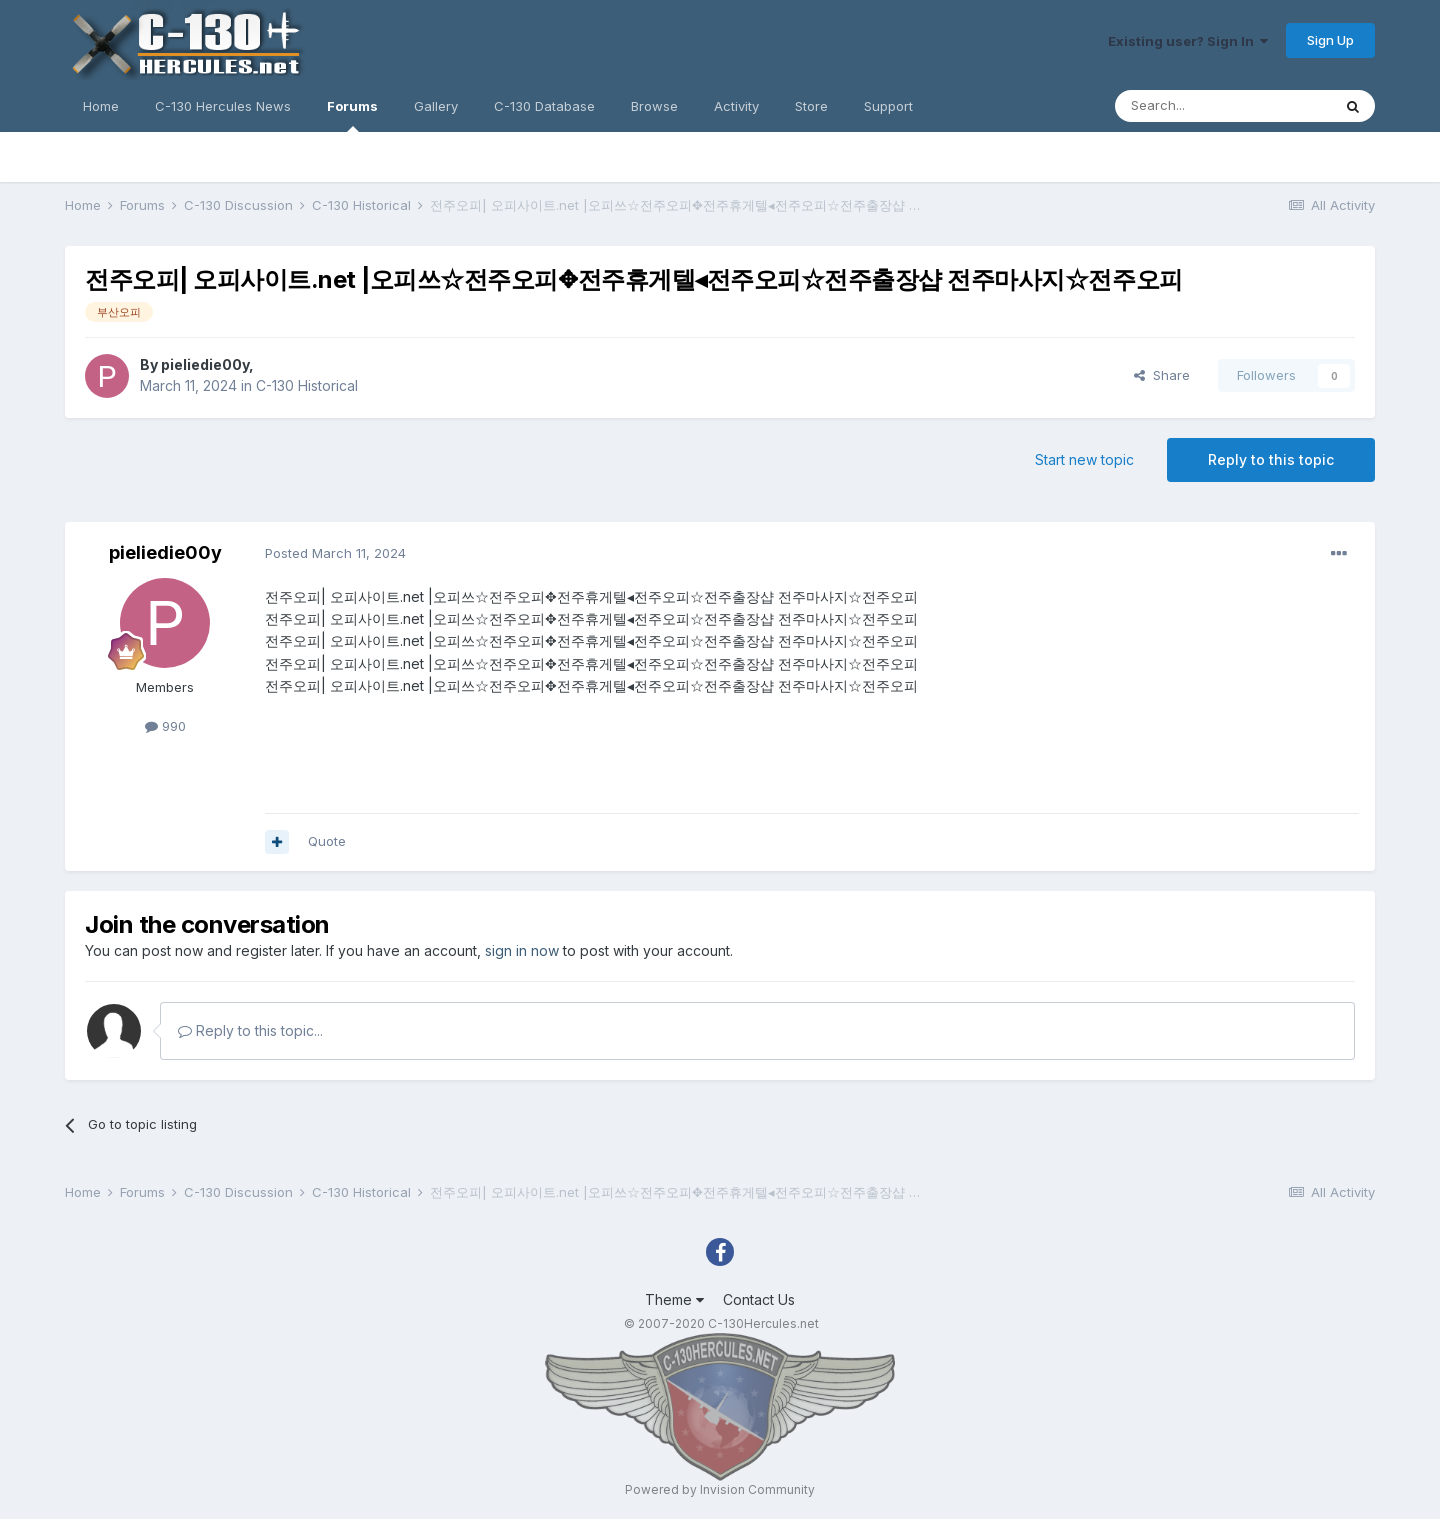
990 (165, 726)
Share (1162, 375)
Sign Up (1330, 40)
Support (888, 106)
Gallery (436, 106)
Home (101, 106)
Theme (674, 1299)
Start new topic (1084, 459)
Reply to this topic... (250, 1030)
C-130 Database (544, 106)
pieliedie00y (205, 364)
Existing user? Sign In (1188, 41)
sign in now (522, 950)
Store (811, 106)
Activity (736, 106)
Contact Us (759, 1299)
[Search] (1223, 106)
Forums (352, 115)
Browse (654, 106)
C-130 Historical (307, 385)
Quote (327, 841)
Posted (335, 553)
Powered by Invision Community (720, 1489)
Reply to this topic (1271, 459)
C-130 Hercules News (223, 106)
